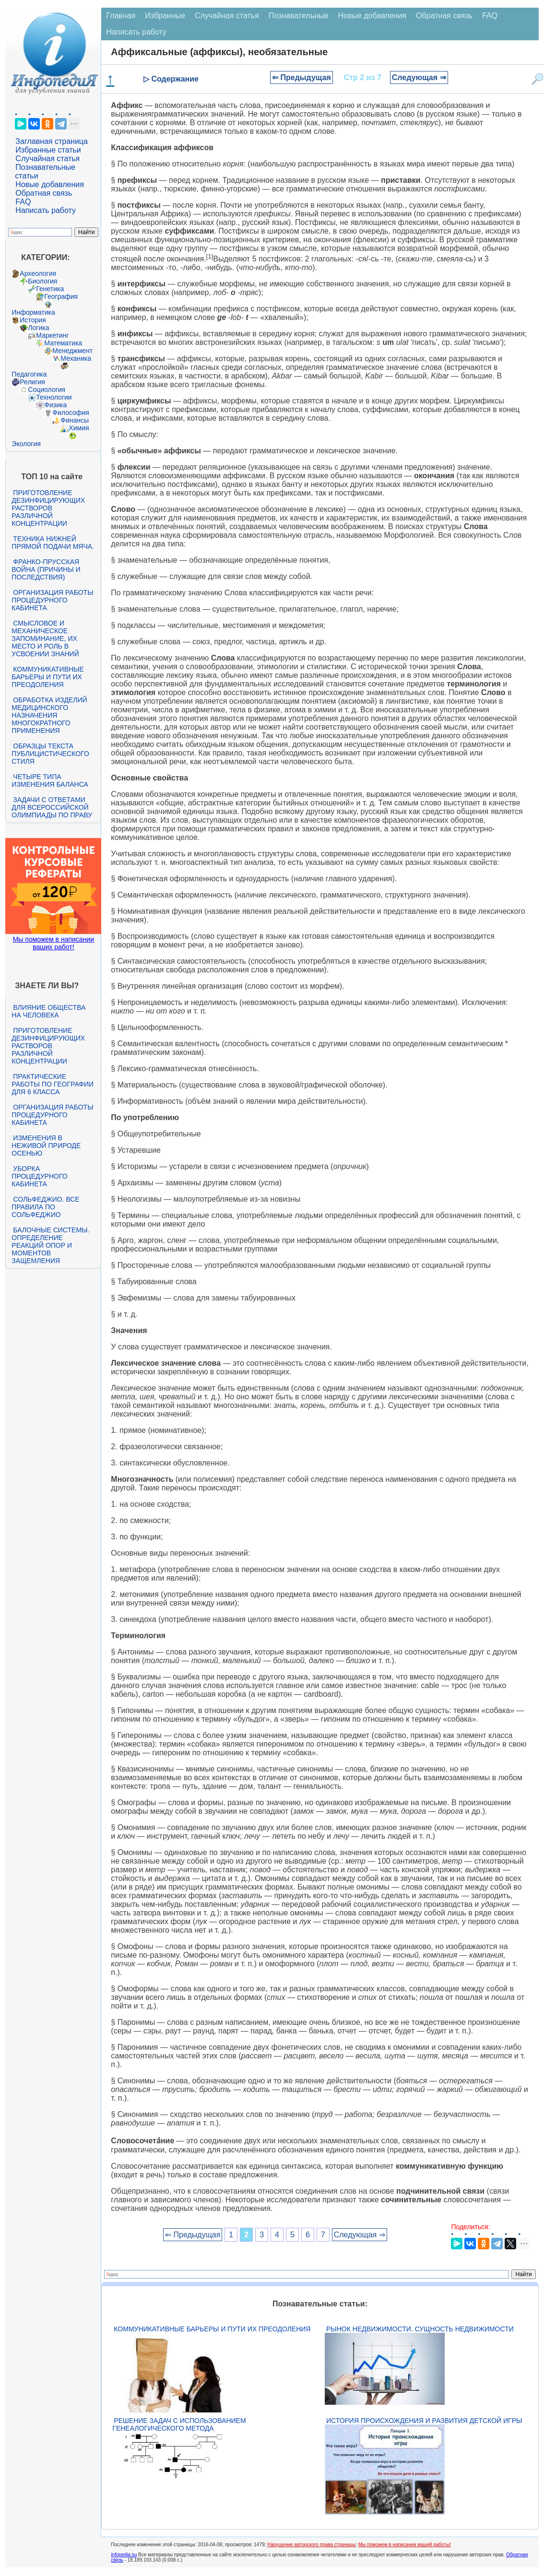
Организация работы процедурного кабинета (52, 600)
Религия (32, 382)
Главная (120, 16)
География (61, 296)
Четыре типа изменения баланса (50, 780)
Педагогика (29, 374)
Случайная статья (47, 158)
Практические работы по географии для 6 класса (53, 1084)
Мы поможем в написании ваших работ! (53, 943)
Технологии (53, 397)
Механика (75, 358)
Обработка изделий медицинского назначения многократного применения (49, 715)
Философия (70, 412)
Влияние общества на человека (48, 1011)
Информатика (33, 312)
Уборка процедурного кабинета (39, 1176)
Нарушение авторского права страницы (311, 2544)
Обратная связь (43, 193)
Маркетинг (52, 335)
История (33, 320)
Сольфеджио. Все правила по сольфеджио (45, 1206)
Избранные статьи (48, 150)
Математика (63, 343)
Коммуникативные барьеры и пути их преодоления (47, 676)
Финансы (74, 420)
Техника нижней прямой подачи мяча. (53, 542)
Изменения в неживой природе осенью (46, 1145)
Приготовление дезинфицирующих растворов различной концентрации (48, 508)
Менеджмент (72, 350)
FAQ (23, 202)
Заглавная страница (51, 141)
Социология (46, 389)
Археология (38, 273)
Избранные (165, 16)
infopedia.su (124, 2554)
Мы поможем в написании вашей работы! (404, 2544)
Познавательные (299, 16)
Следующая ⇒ (419, 77)
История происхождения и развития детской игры (424, 2420)
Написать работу (45, 210)
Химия (79, 428)
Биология (42, 281)
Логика (38, 327)
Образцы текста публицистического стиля (50, 753)
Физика (55, 405)
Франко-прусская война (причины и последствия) (46, 569)
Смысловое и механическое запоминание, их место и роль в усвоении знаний (45, 638)
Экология (26, 444)
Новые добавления (49, 184)
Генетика (50, 289)
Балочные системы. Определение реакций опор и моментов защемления (50, 1245)
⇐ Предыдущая (301, 77)
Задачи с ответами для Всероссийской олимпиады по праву (52, 807)
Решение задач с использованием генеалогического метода (179, 2424)
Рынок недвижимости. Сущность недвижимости (420, 2329)
